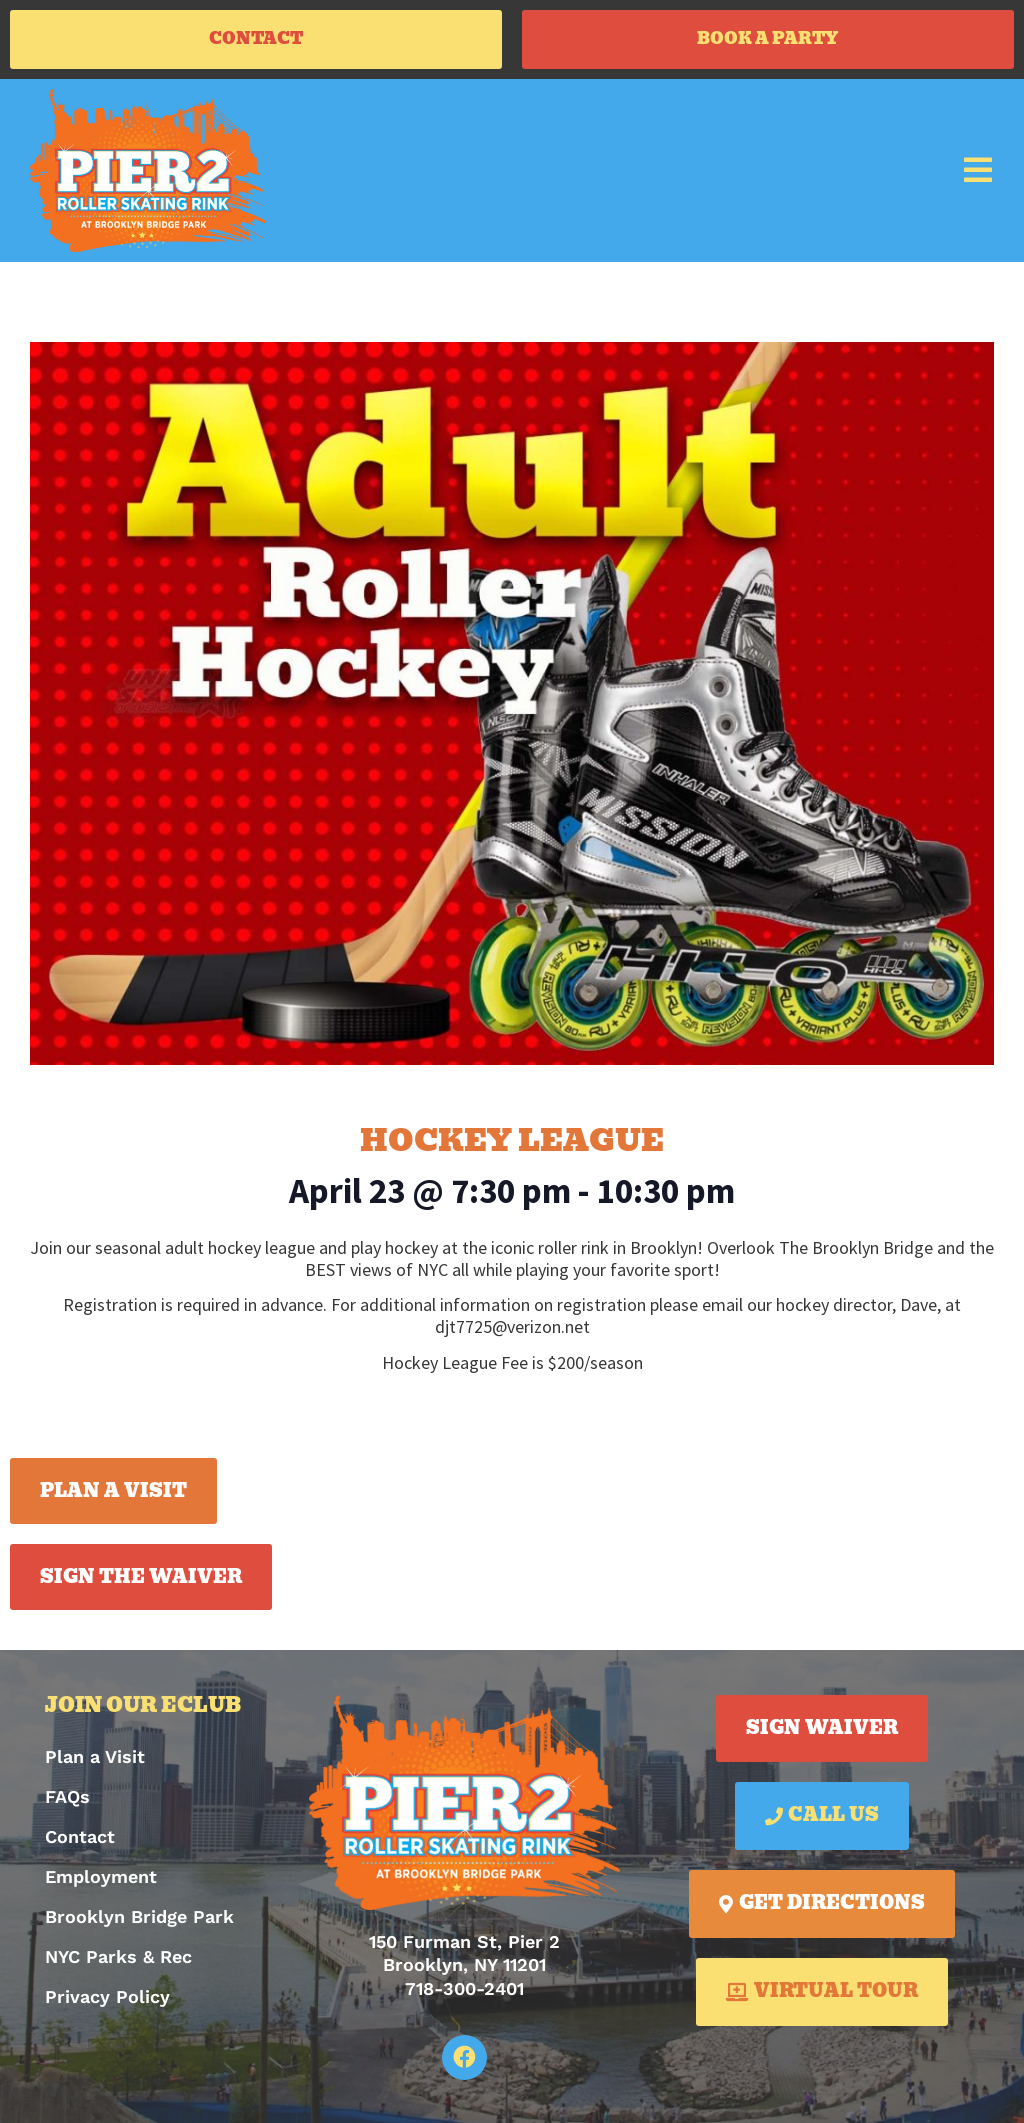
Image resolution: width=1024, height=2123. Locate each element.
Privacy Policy (107, 2003)
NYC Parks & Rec (118, 1963)
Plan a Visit (95, 1763)
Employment (101, 1883)
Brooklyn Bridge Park (139, 1923)
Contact (80, 1843)
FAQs (67, 1803)
